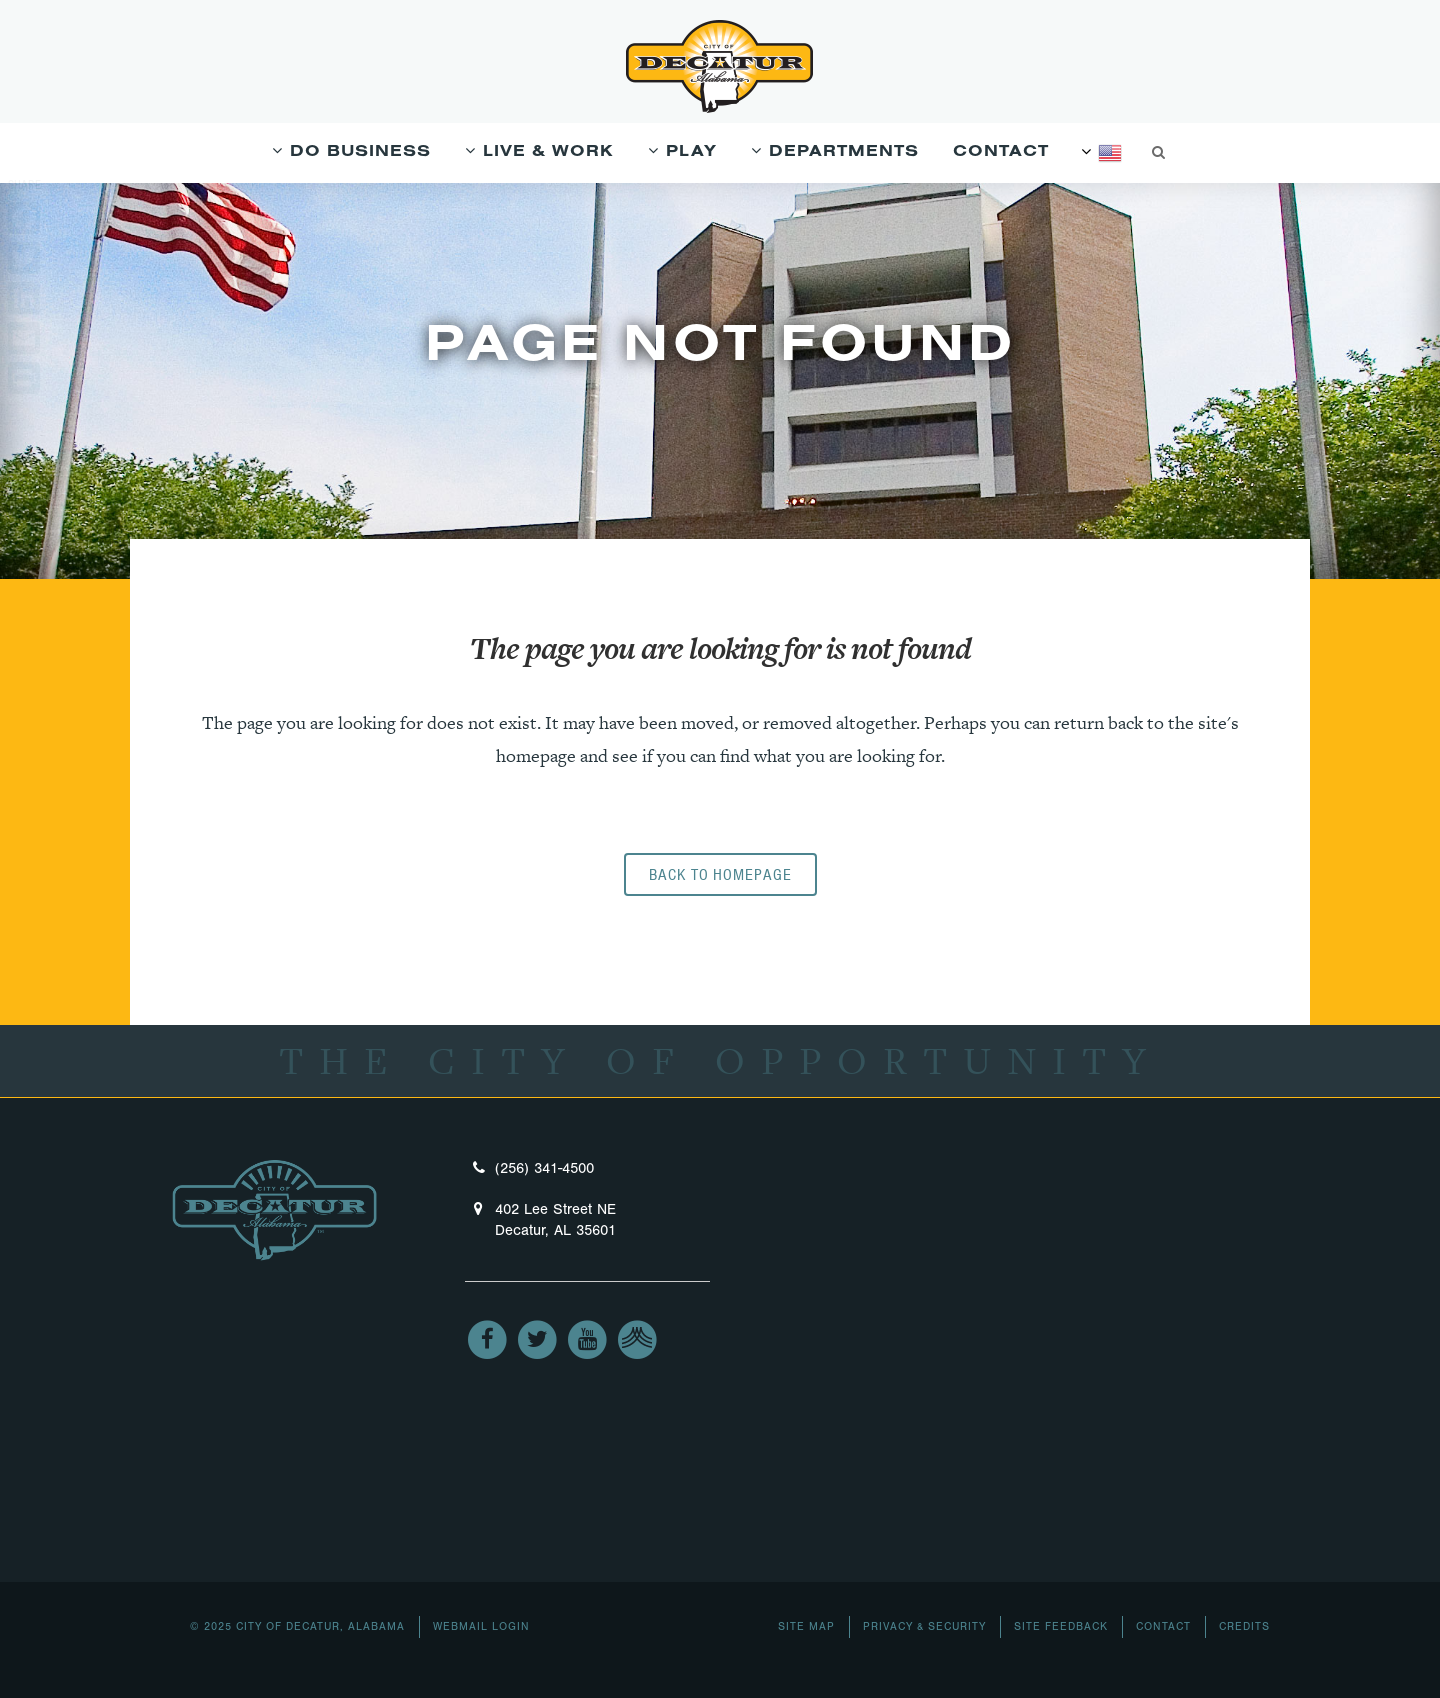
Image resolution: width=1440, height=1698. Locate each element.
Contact (1163, 1626)
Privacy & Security (924, 1626)
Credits (1244, 1626)
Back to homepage (720, 874)
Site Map (806, 1626)
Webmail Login (481, 1626)
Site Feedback (1061, 1626)
